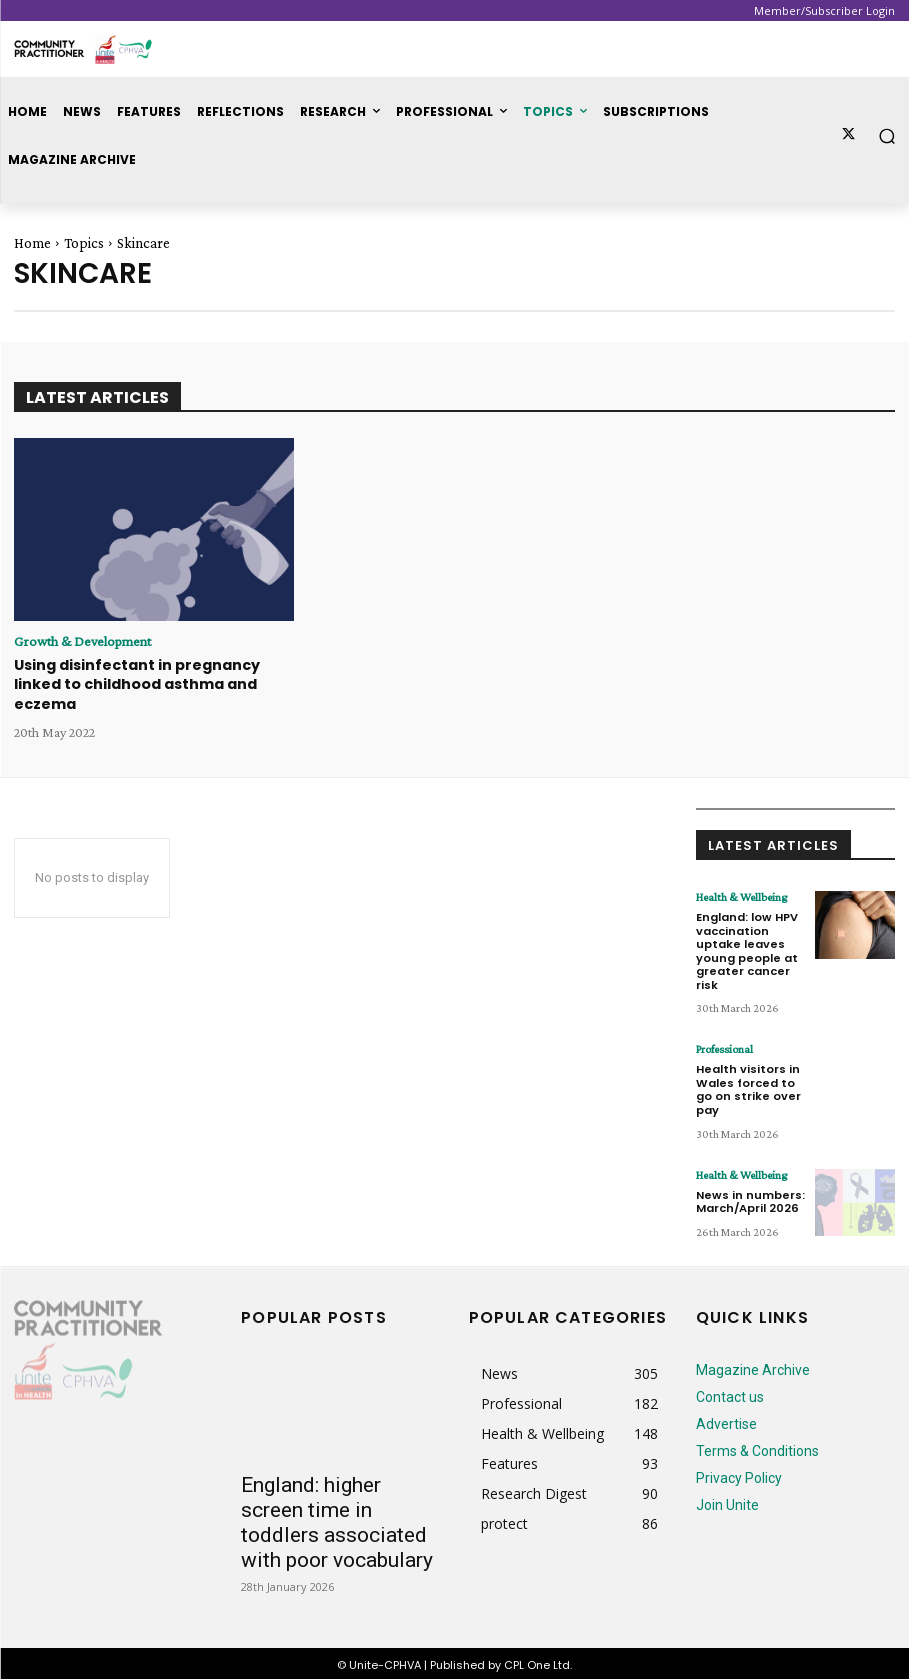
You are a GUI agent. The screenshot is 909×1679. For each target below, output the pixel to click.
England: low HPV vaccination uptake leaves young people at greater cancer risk (747, 949)
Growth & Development (82, 641)
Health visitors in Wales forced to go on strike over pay (748, 1087)
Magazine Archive (753, 1366)
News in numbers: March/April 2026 (750, 1196)
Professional (724, 1047)
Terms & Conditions (757, 1447)
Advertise (726, 1420)
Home (32, 243)
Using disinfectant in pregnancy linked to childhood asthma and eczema (137, 684)
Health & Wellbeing (741, 896)
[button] (887, 135)
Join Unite (727, 1501)
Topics (84, 243)
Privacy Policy (739, 1474)
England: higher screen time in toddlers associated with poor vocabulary (337, 1518)
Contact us (730, 1393)
